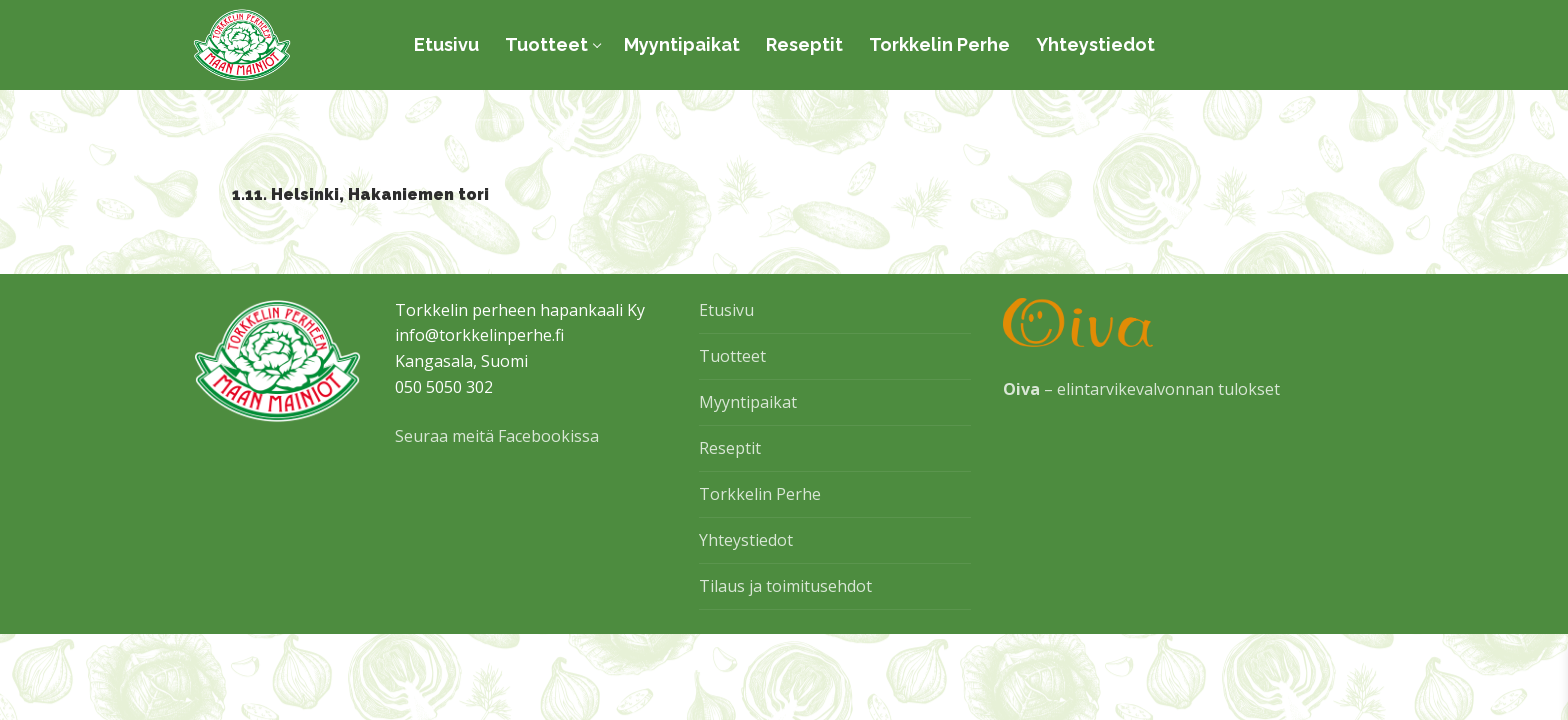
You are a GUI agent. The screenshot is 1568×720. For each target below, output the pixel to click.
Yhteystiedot (746, 540)
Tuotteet (732, 356)
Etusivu (726, 310)
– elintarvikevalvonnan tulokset (1141, 389)
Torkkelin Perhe (760, 494)
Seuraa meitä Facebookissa (497, 436)
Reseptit (730, 448)
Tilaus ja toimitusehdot (785, 586)
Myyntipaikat (748, 402)
